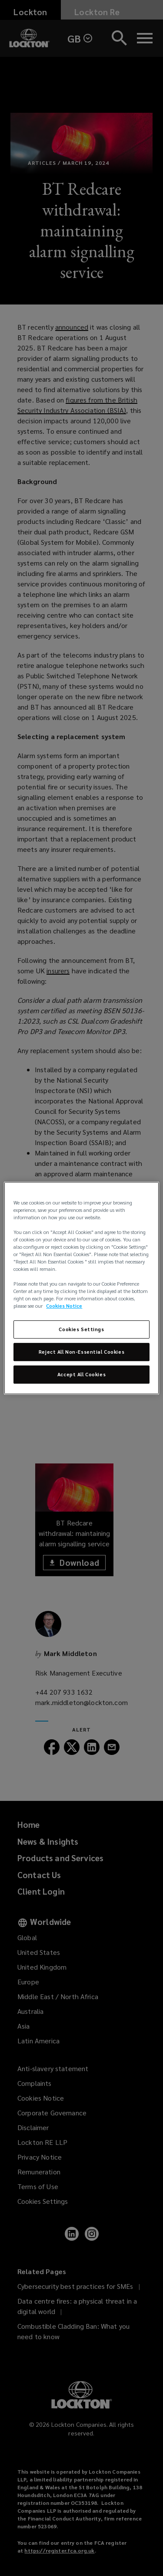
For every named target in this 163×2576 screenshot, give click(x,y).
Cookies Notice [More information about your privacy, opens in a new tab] (64, 1306)
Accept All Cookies (81, 1374)
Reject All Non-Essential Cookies (81, 1352)
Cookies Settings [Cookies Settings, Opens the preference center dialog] (81, 1329)
